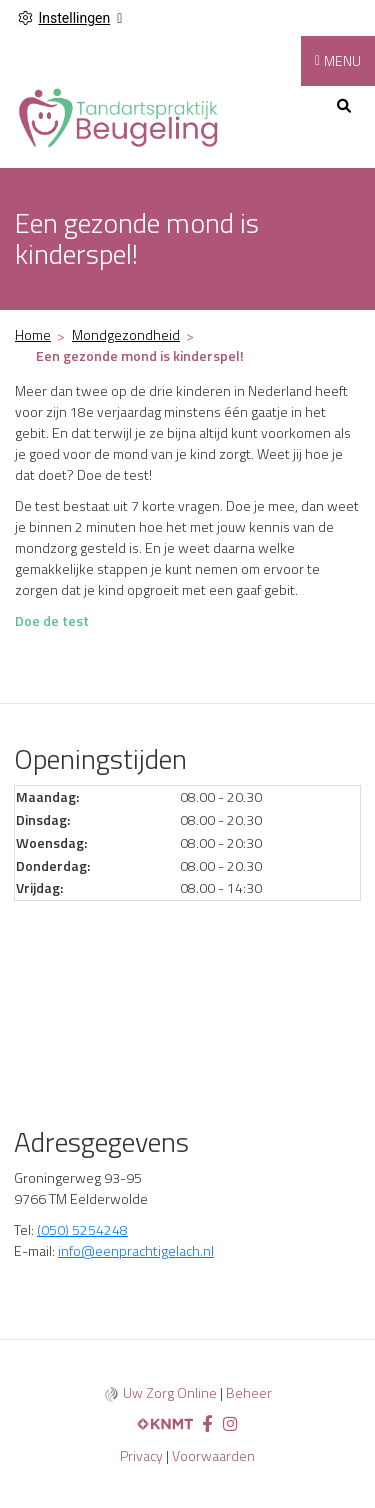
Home (33, 334)
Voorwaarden (213, 1455)
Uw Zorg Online (170, 1392)
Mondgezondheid (126, 334)
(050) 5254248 (82, 1229)
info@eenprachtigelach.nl (136, 1250)
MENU (342, 60)
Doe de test (52, 620)
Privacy (141, 1455)
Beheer (249, 1392)
